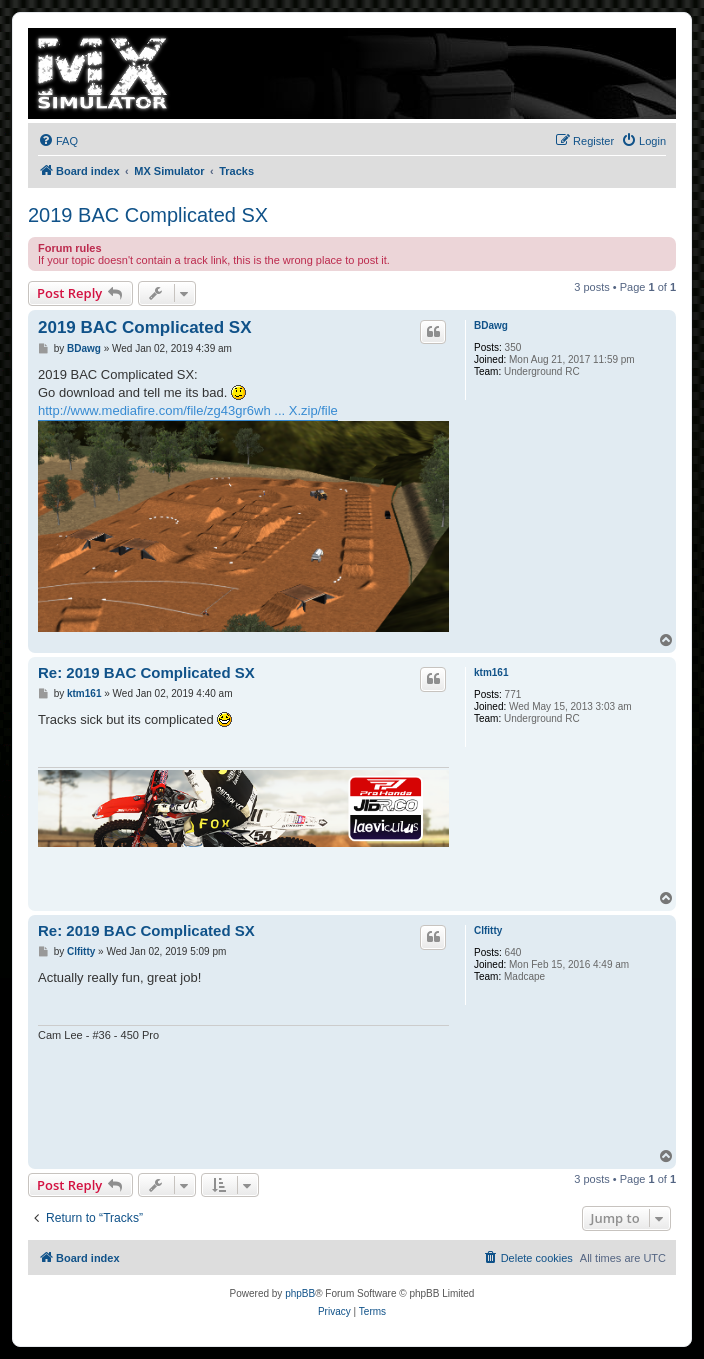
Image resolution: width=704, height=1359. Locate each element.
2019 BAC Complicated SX (148, 215)
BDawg (491, 325)
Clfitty (488, 930)
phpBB (300, 1293)
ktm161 (491, 672)
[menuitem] (58, 141)
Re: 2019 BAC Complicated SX (146, 672)
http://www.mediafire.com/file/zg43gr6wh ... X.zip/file (188, 410)
